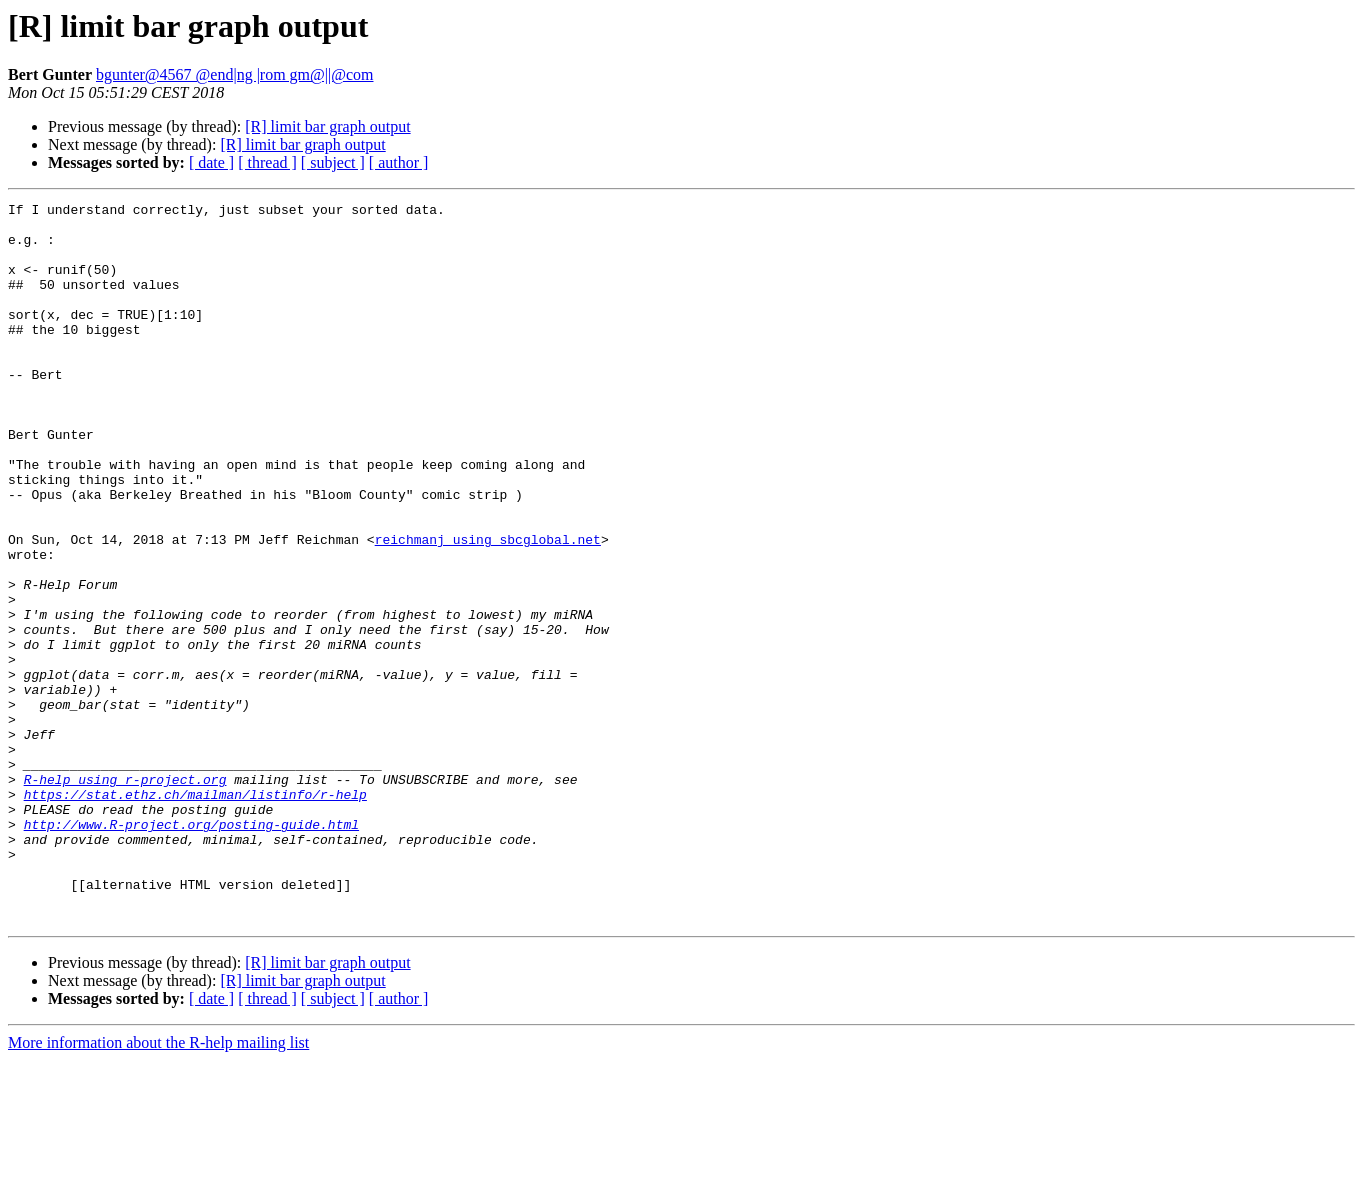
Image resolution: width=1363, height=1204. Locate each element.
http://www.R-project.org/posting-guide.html (191, 950)
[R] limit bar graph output (327, 126)
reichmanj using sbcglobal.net (488, 608)
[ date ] (211, 162)
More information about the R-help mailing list (158, 1186)
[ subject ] (333, 162)
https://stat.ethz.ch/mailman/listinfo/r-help (195, 914)
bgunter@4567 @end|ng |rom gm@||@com (235, 74)
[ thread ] (267, 162)
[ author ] (399, 162)
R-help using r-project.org (125, 896)
